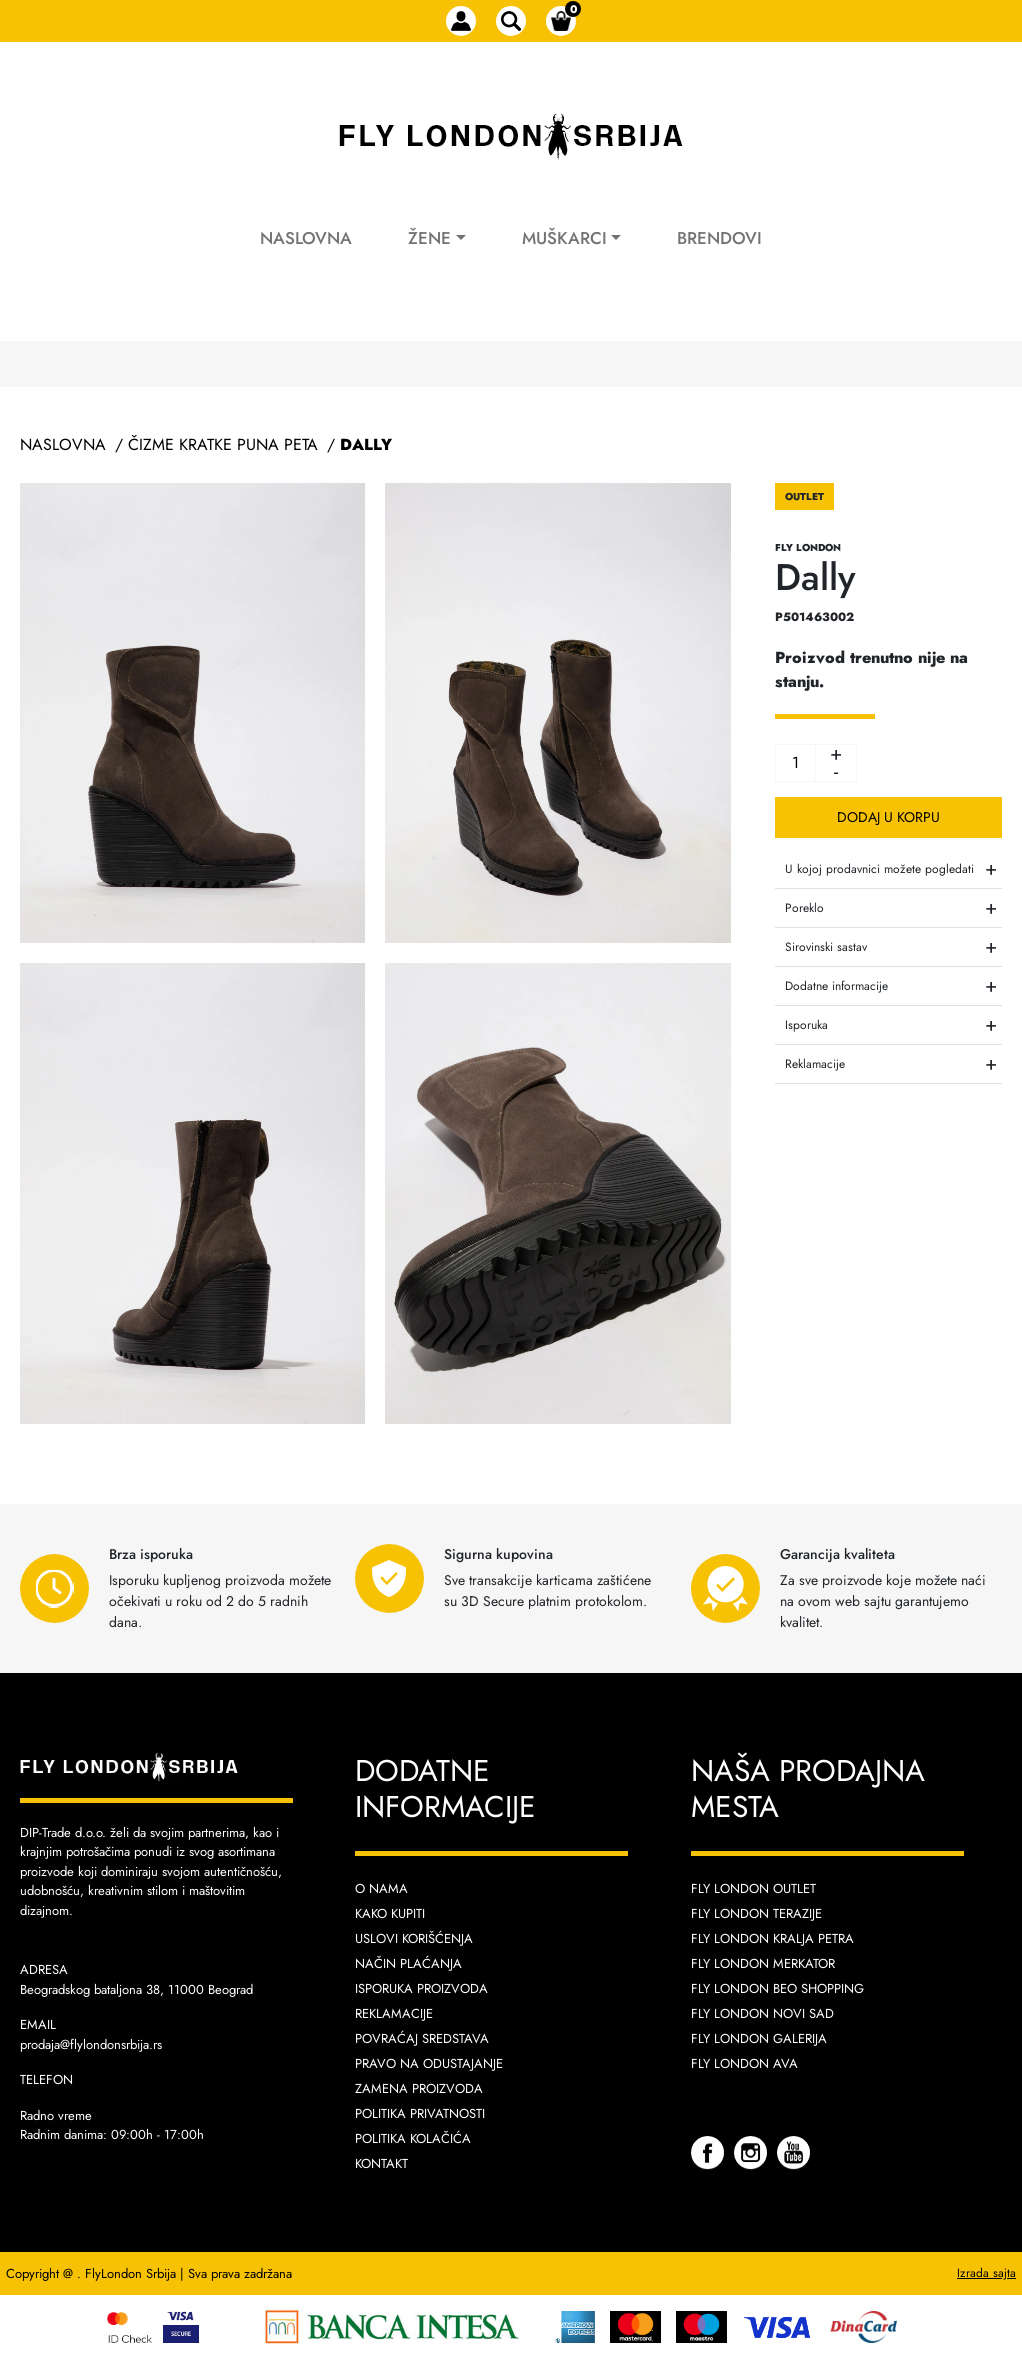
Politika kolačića (413, 2138)
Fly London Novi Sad (762, 2013)
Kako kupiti (390, 1913)
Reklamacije (394, 2013)
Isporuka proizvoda (421, 1988)
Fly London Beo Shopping (777, 1988)
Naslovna (306, 238)
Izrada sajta (986, 2273)
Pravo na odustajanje (429, 2063)
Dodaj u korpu (888, 817)
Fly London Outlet (753, 1888)
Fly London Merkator (763, 1963)
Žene (429, 238)
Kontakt (381, 2163)
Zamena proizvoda (419, 2088)
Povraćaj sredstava (422, 2038)
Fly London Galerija (759, 2038)
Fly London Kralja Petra (772, 1938)
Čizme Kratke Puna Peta (223, 444)
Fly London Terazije (756, 1913)
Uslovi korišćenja (414, 1938)
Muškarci (564, 238)
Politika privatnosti (420, 2113)
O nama (381, 1888)
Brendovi (719, 238)
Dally (366, 444)
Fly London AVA (744, 2063)
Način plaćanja (408, 1963)
